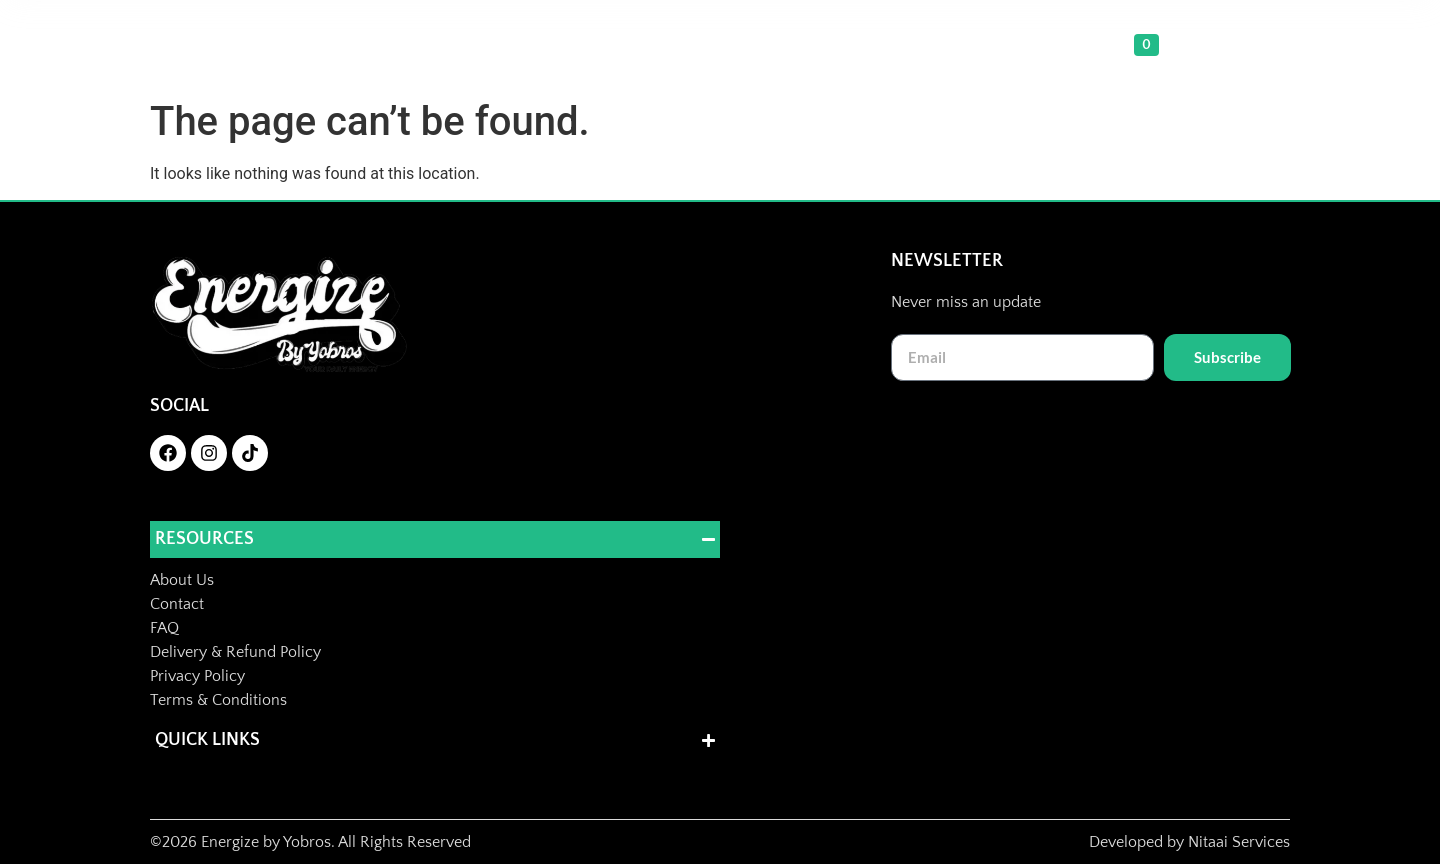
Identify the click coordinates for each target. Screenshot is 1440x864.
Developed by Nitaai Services (1189, 842)
